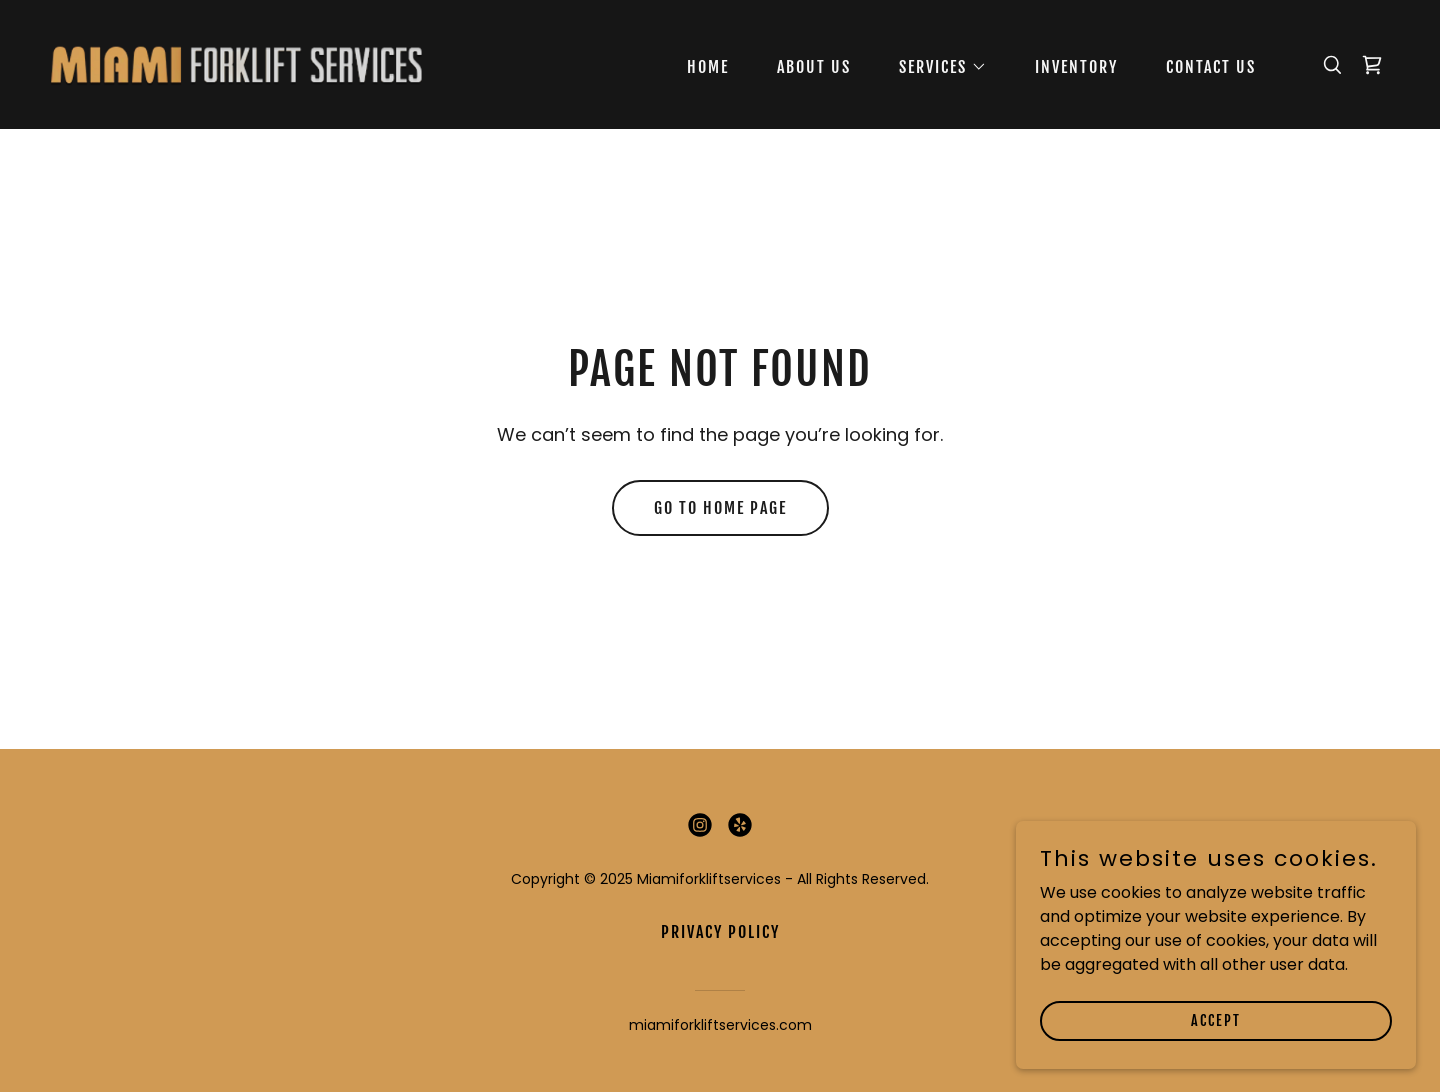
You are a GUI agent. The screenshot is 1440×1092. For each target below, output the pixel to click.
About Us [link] (814, 67)
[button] (935, 67)
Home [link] (708, 67)
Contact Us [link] (1211, 67)
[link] (236, 63)
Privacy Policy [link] (720, 932)
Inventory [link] (1076, 67)
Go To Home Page (720, 508)
